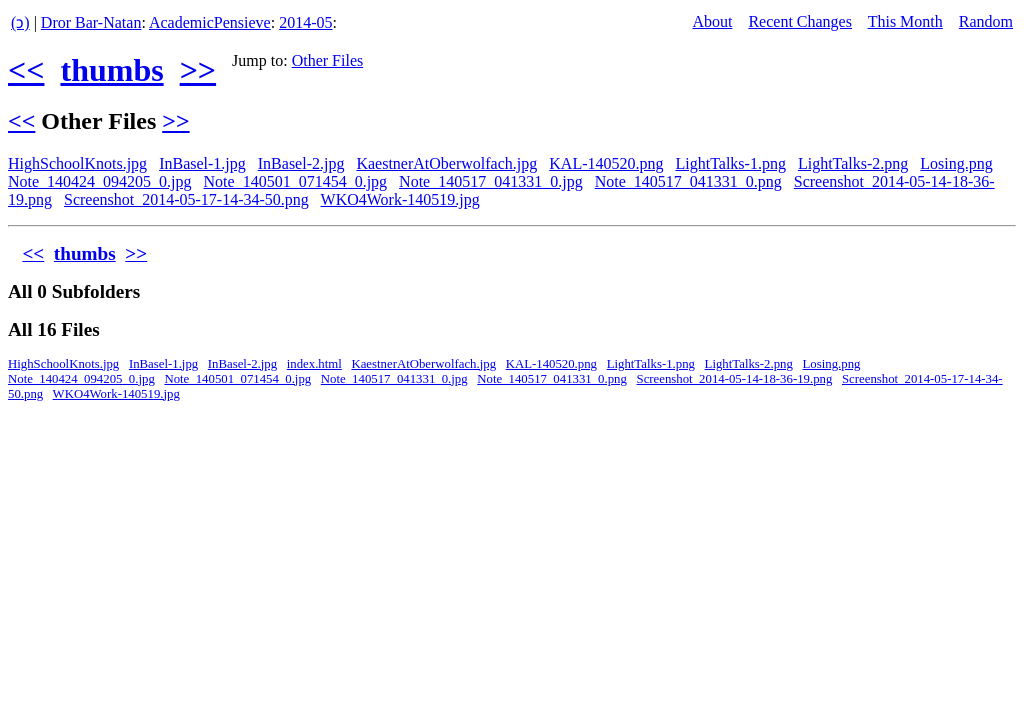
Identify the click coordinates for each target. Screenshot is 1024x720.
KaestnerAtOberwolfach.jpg (446, 163)
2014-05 (305, 22)
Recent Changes (800, 21)
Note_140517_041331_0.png (688, 181)
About (712, 21)
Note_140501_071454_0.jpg (296, 181)
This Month (905, 21)
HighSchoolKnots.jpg (77, 163)
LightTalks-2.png (853, 163)
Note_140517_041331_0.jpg (491, 181)
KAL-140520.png (606, 163)
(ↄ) (20, 22)
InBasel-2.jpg (301, 163)
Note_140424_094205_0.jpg (100, 181)
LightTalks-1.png (730, 163)
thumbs (111, 70)
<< (26, 70)
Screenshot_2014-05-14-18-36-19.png (735, 379)
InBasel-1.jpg (202, 163)
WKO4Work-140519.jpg (400, 199)
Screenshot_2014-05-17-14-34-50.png (186, 199)
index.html (314, 364)
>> (198, 70)
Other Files (328, 60)
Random (986, 21)
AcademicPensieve (210, 22)
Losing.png (956, 163)
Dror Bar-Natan (91, 22)
